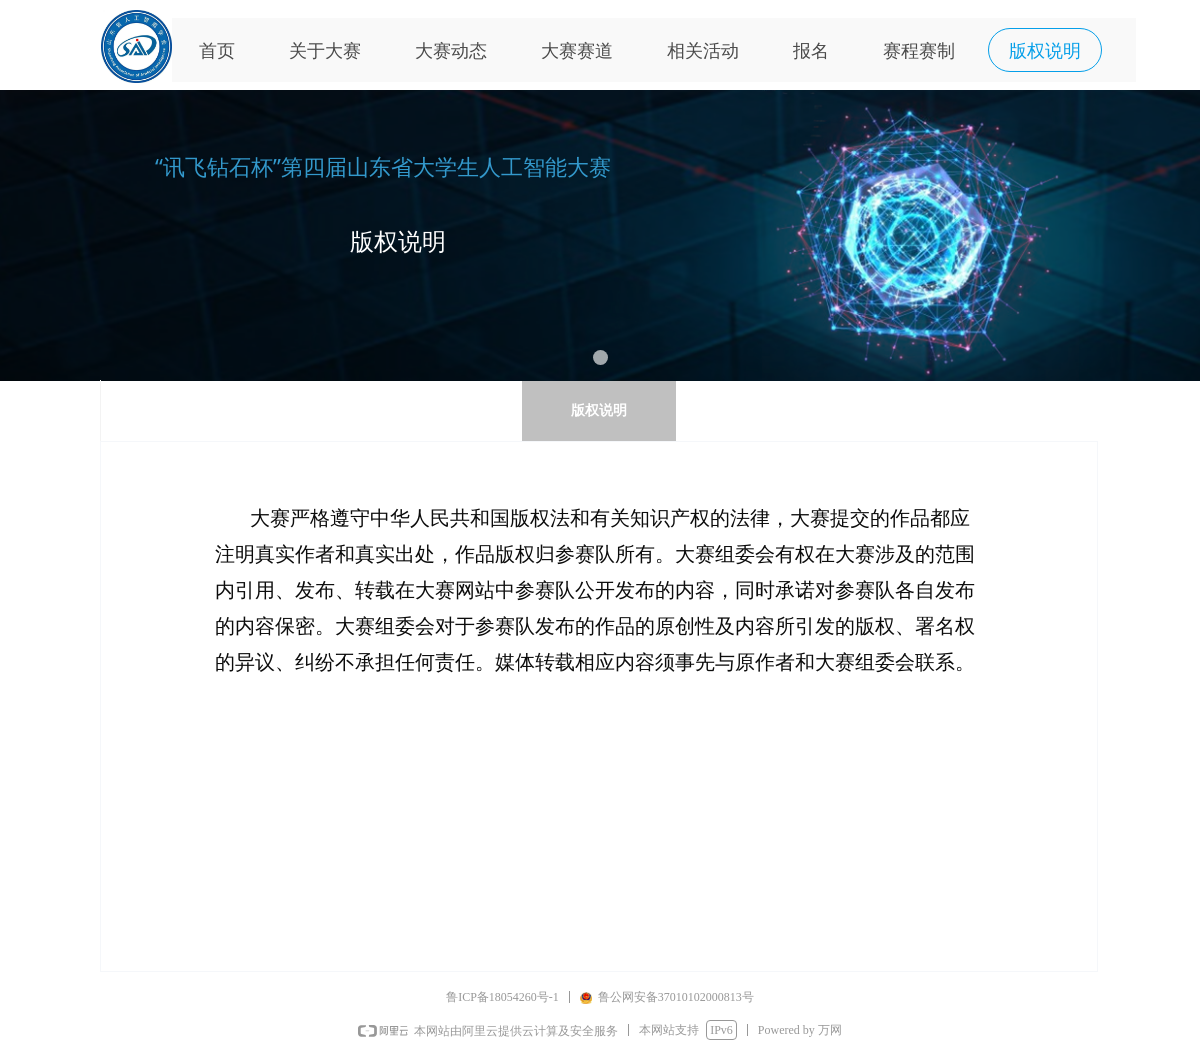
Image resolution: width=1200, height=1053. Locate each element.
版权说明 (599, 410)
